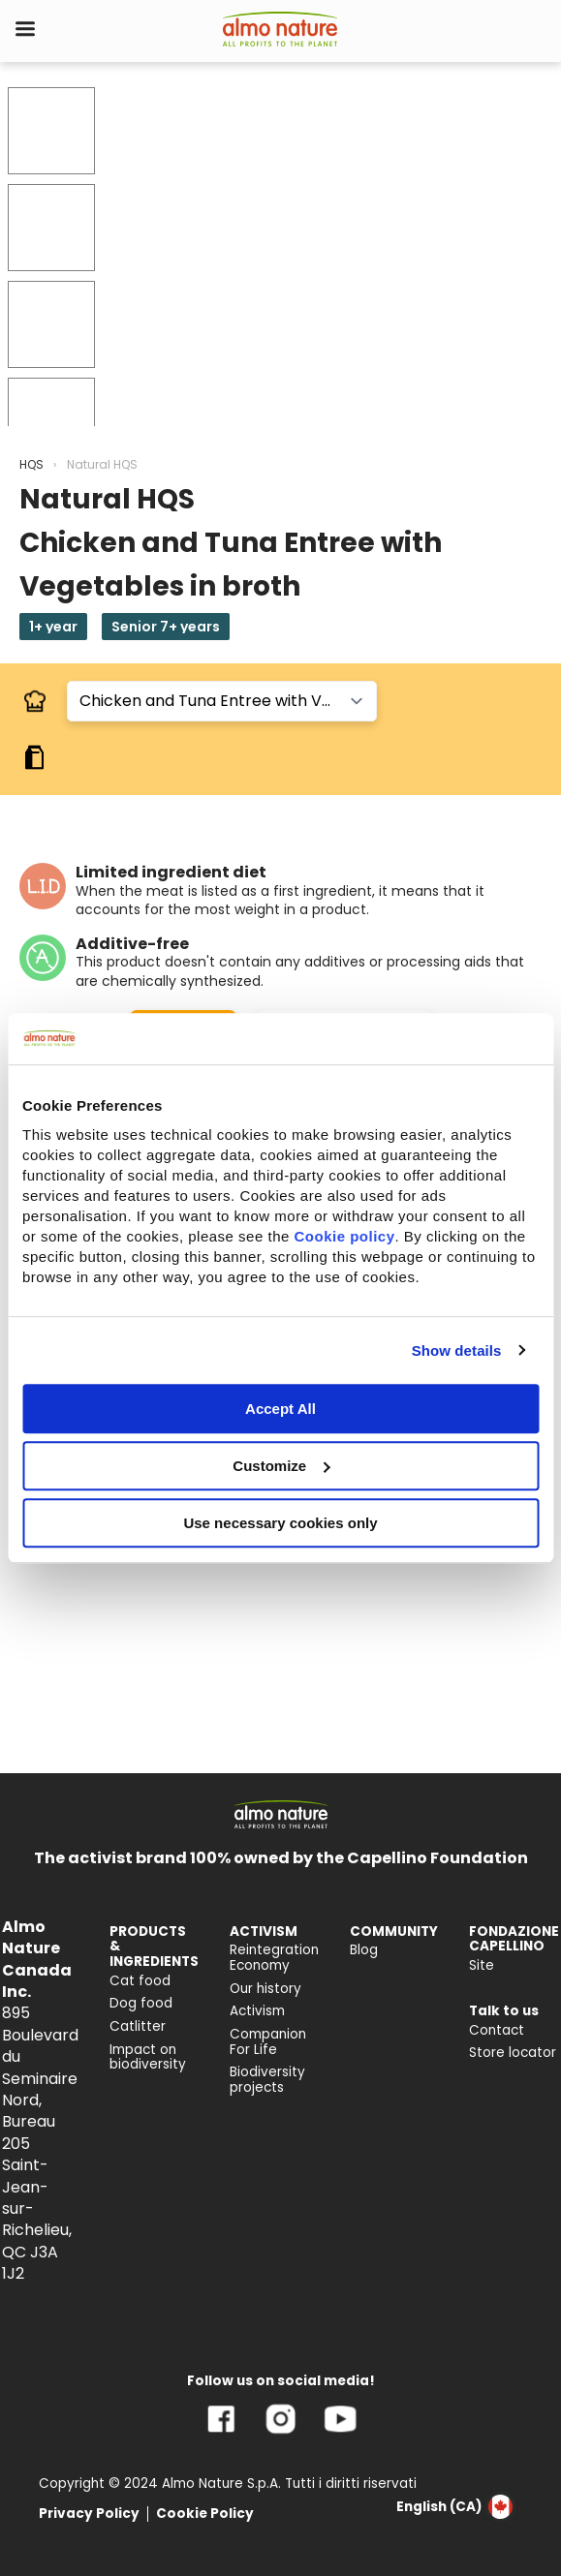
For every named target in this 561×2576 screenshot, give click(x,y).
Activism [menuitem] (257, 2011)
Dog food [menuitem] (140, 2003)
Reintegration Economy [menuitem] (274, 1958)
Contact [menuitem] (496, 2030)
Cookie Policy (205, 2513)
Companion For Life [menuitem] (268, 2042)
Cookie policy (344, 1236)
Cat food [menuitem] (140, 1981)
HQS (31, 464)
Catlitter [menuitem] (137, 2026)
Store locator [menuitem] (512, 2052)
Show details (457, 1350)
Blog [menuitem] (364, 1950)
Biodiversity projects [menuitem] (267, 2080)
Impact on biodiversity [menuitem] (147, 2057)
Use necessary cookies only (280, 1523)
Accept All (280, 1408)
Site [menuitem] (481, 1965)
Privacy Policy (89, 2513)
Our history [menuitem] (265, 1988)
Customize (281, 1465)
